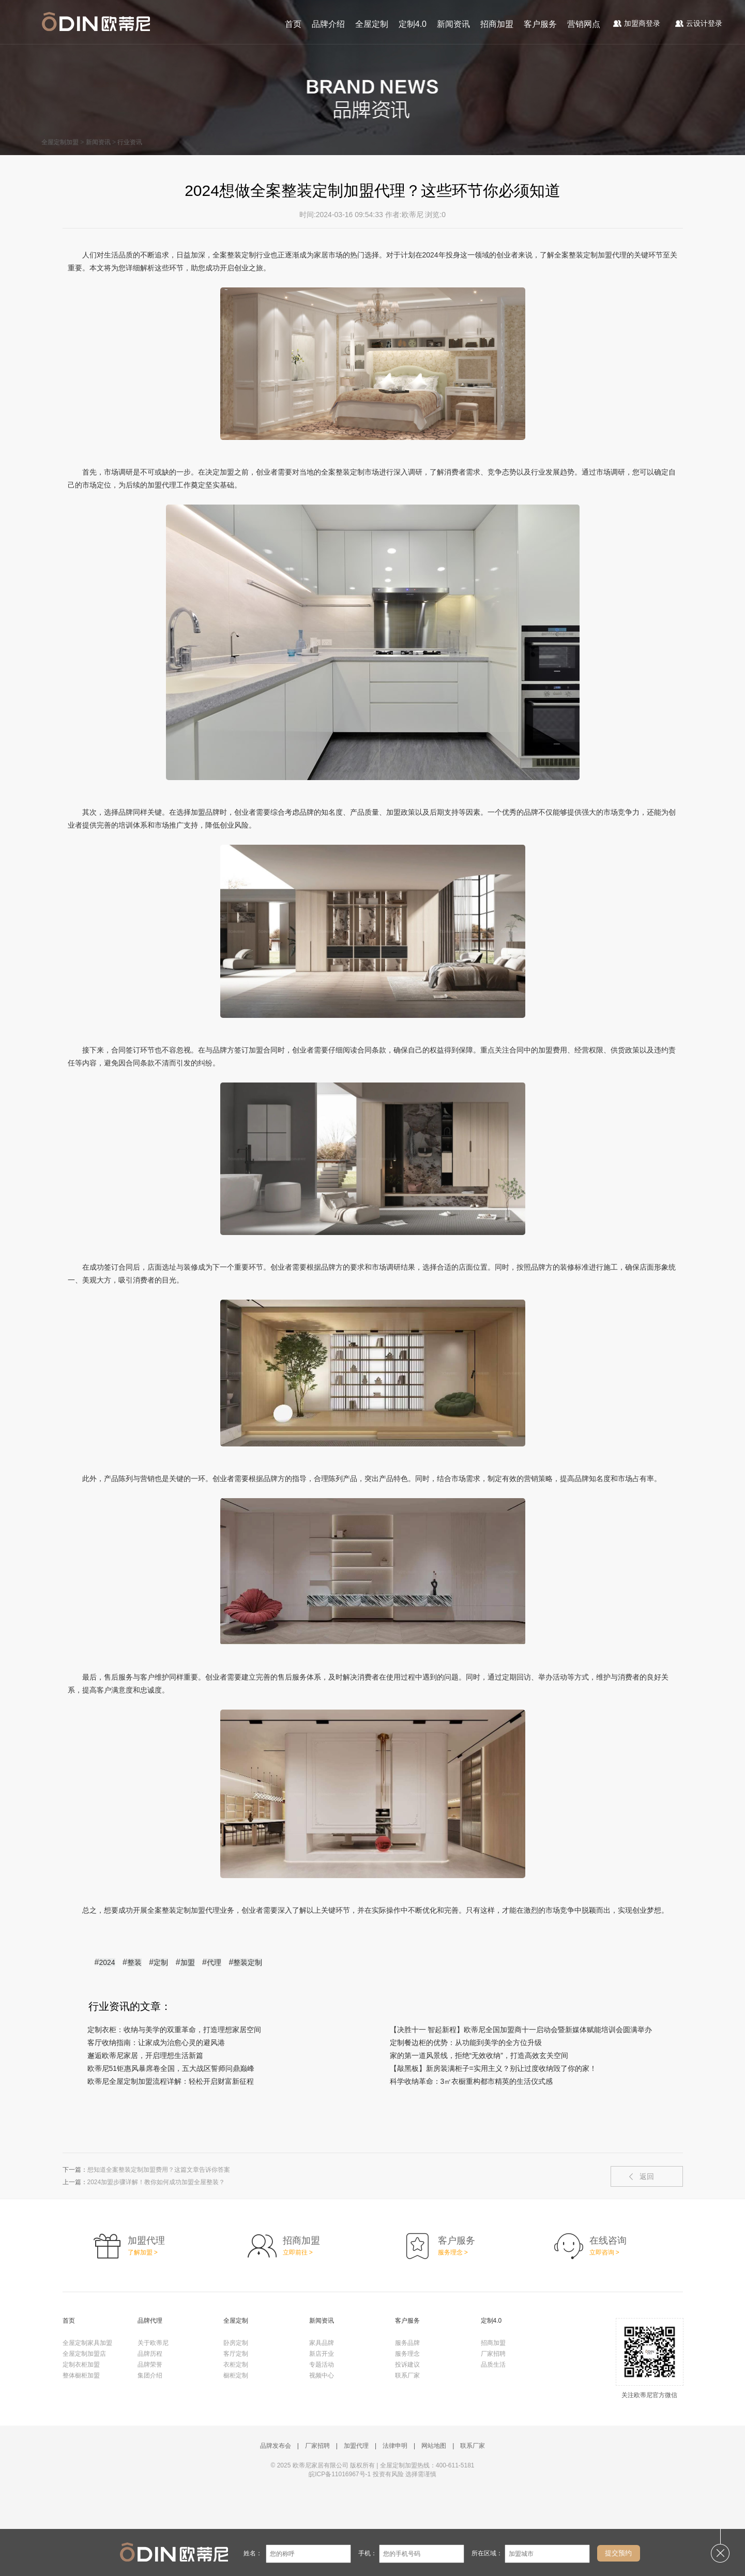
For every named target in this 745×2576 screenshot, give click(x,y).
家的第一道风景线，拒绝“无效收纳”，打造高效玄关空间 (479, 2055)
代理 (214, 1962)
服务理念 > (453, 2252)
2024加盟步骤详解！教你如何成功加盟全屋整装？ (156, 2182)
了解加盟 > (143, 2252)
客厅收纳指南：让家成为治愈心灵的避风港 (156, 2042)
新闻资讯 (453, 24)
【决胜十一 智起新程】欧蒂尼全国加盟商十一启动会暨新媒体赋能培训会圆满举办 (521, 2029)
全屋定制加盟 (60, 142)
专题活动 (321, 2364)
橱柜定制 (235, 2375)
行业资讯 (129, 142)
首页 (293, 24)
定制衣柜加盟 (81, 2364)
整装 (134, 1962)
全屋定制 (371, 24)
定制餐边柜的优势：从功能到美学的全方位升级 (466, 2042)
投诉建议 (407, 2364)
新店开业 (321, 2353)
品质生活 (493, 2364)
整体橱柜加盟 (81, 2375)
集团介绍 (150, 2375)
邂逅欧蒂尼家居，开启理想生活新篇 (145, 2055)
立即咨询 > (604, 2252)
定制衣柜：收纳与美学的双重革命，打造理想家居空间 (174, 2029)
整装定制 (247, 1962)
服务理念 (407, 2353)
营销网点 (583, 24)
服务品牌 (407, 2342)
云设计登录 (698, 23)
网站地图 (433, 2445)
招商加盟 (496, 24)
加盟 (187, 1962)
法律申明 (395, 2445)
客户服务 (540, 24)
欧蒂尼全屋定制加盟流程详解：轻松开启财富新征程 (170, 2081)
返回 (647, 2176)
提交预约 (618, 2553)
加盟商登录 (636, 23)
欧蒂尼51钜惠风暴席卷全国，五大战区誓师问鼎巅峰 (171, 2068)
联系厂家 (407, 2375)
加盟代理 (356, 2445)
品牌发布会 (275, 2445)
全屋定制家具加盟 (87, 2342)
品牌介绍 (328, 24)
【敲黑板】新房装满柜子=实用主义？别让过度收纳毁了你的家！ (493, 2068)
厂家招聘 (493, 2353)
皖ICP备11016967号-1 (340, 2474)
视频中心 (321, 2375)
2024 (107, 1962)
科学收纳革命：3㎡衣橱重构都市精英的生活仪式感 (471, 2081)
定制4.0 (413, 24)
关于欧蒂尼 (153, 2342)
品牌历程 (150, 2353)
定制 (161, 1962)
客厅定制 (235, 2353)
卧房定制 (235, 2342)
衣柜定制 (235, 2364)
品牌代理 (150, 2320)
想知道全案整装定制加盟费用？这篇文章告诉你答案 (158, 2169)
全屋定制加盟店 (84, 2353)
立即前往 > (298, 2252)
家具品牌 (321, 2342)
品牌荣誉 (150, 2364)
